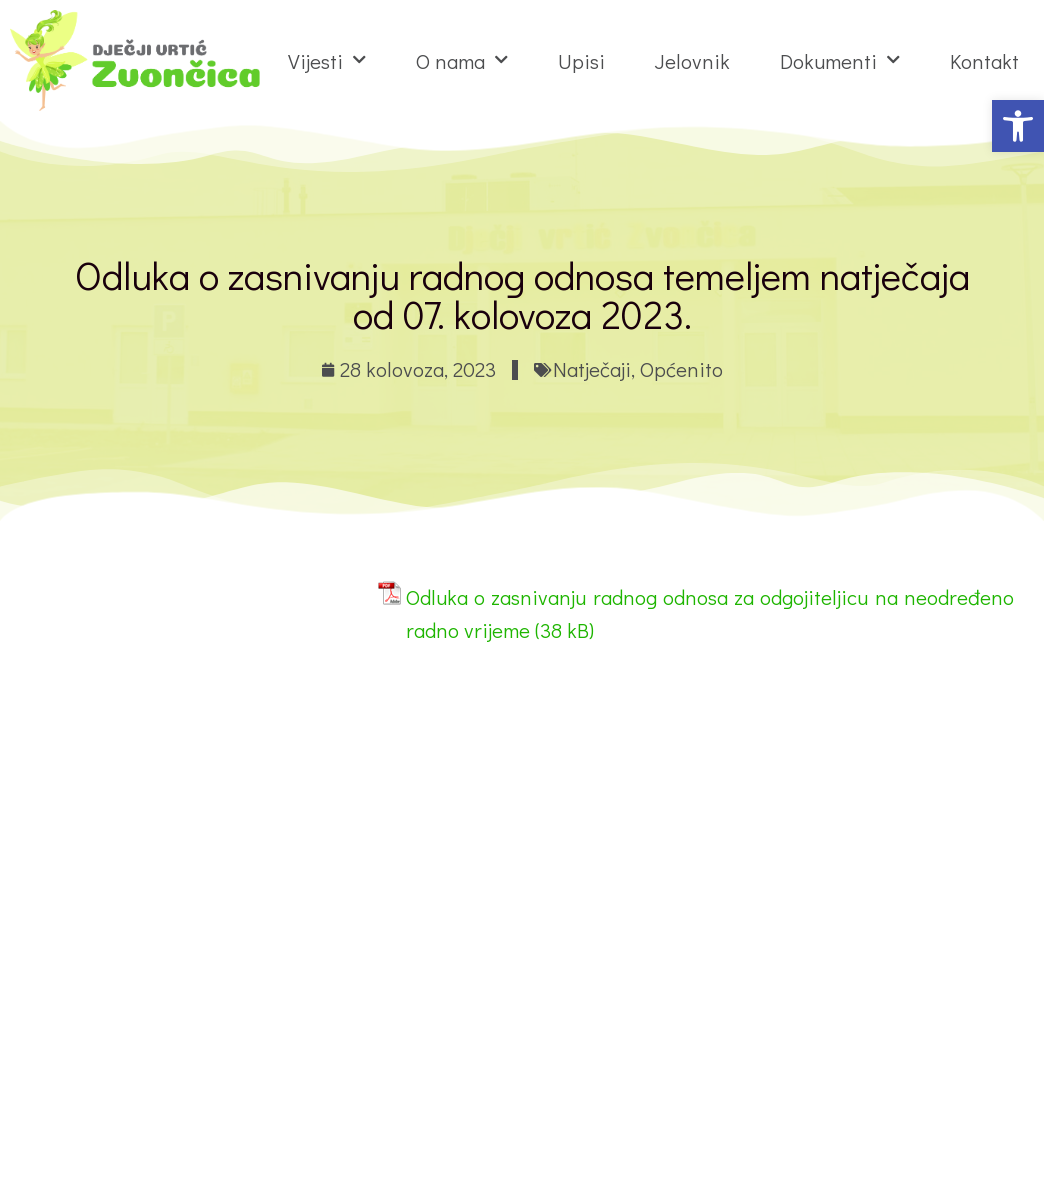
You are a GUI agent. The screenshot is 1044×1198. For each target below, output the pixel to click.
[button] (1018, 126)
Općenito (681, 369)
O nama (462, 60)
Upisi (581, 61)
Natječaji (592, 369)
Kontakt (984, 61)
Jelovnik (692, 61)
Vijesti (327, 60)
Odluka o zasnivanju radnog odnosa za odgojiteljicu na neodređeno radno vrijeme (710, 614)
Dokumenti (840, 60)
